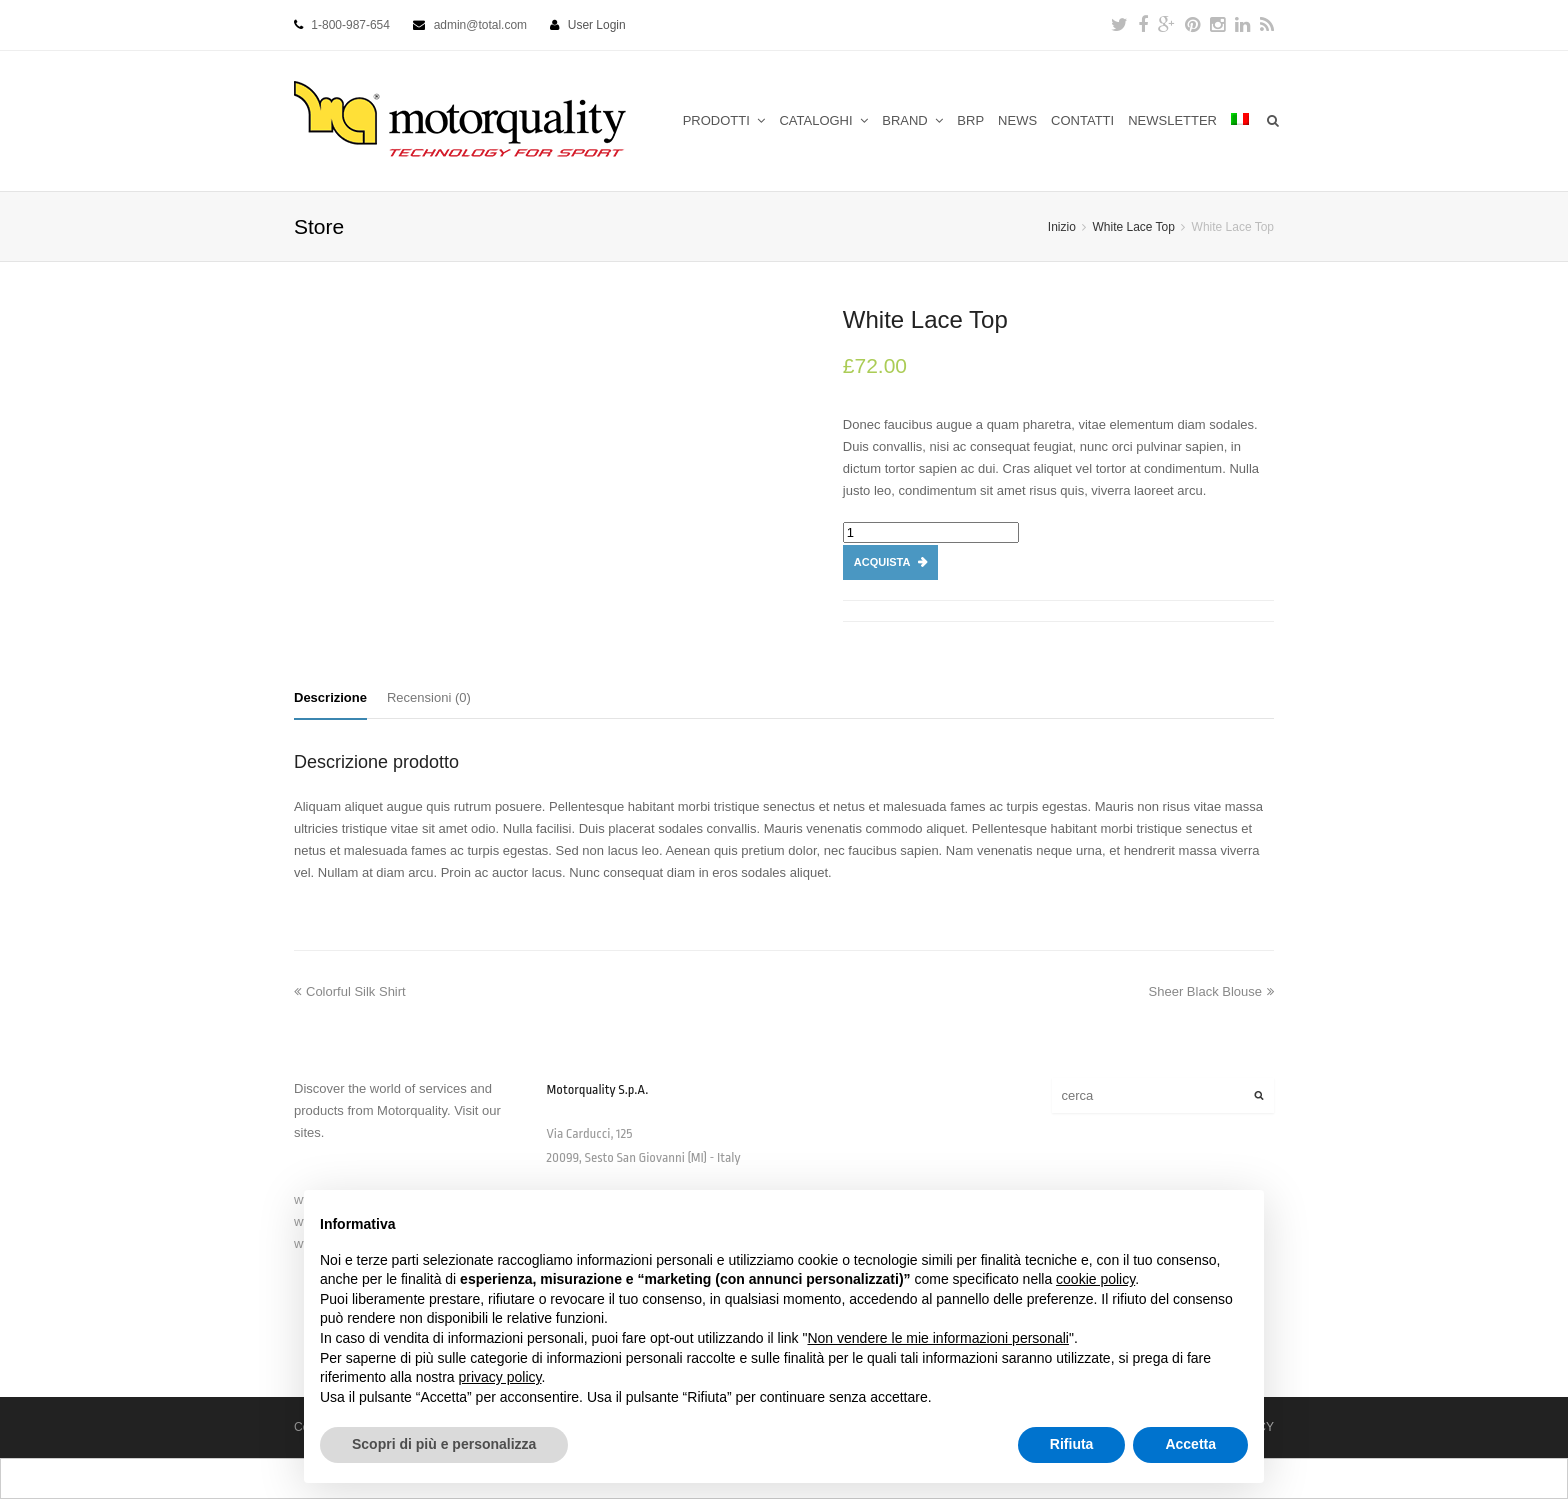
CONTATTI (1082, 120)
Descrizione (330, 697)
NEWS (1017, 120)
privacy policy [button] (500, 1377)
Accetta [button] (1190, 1444)
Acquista (882, 562)
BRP (970, 120)
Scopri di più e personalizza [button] (444, 1444)
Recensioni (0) (429, 697)
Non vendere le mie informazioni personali (937, 1338)
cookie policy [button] (1095, 1279)
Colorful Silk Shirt (350, 991)
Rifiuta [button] (1072, 1444)
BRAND (912, 120)
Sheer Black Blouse (1211, 991)
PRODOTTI (724, 120)
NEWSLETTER (1172, 120)
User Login (597, 25)
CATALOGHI (823, 120)
